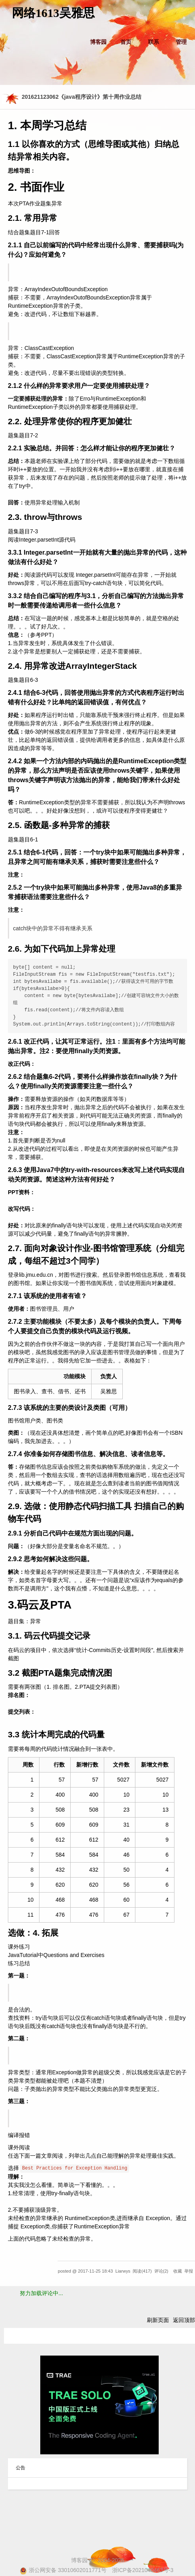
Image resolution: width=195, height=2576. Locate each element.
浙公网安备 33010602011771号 (63, 2570)
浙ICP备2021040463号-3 (143, 2570)
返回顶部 (184, 2320)
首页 (125, 42)
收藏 (177, 2271)
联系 (153, 42)
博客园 (98, 42)
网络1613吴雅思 (53, 12)
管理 (181, 42)
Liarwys (122, 2271)
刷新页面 (158, 2320)
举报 (188, 2271)
